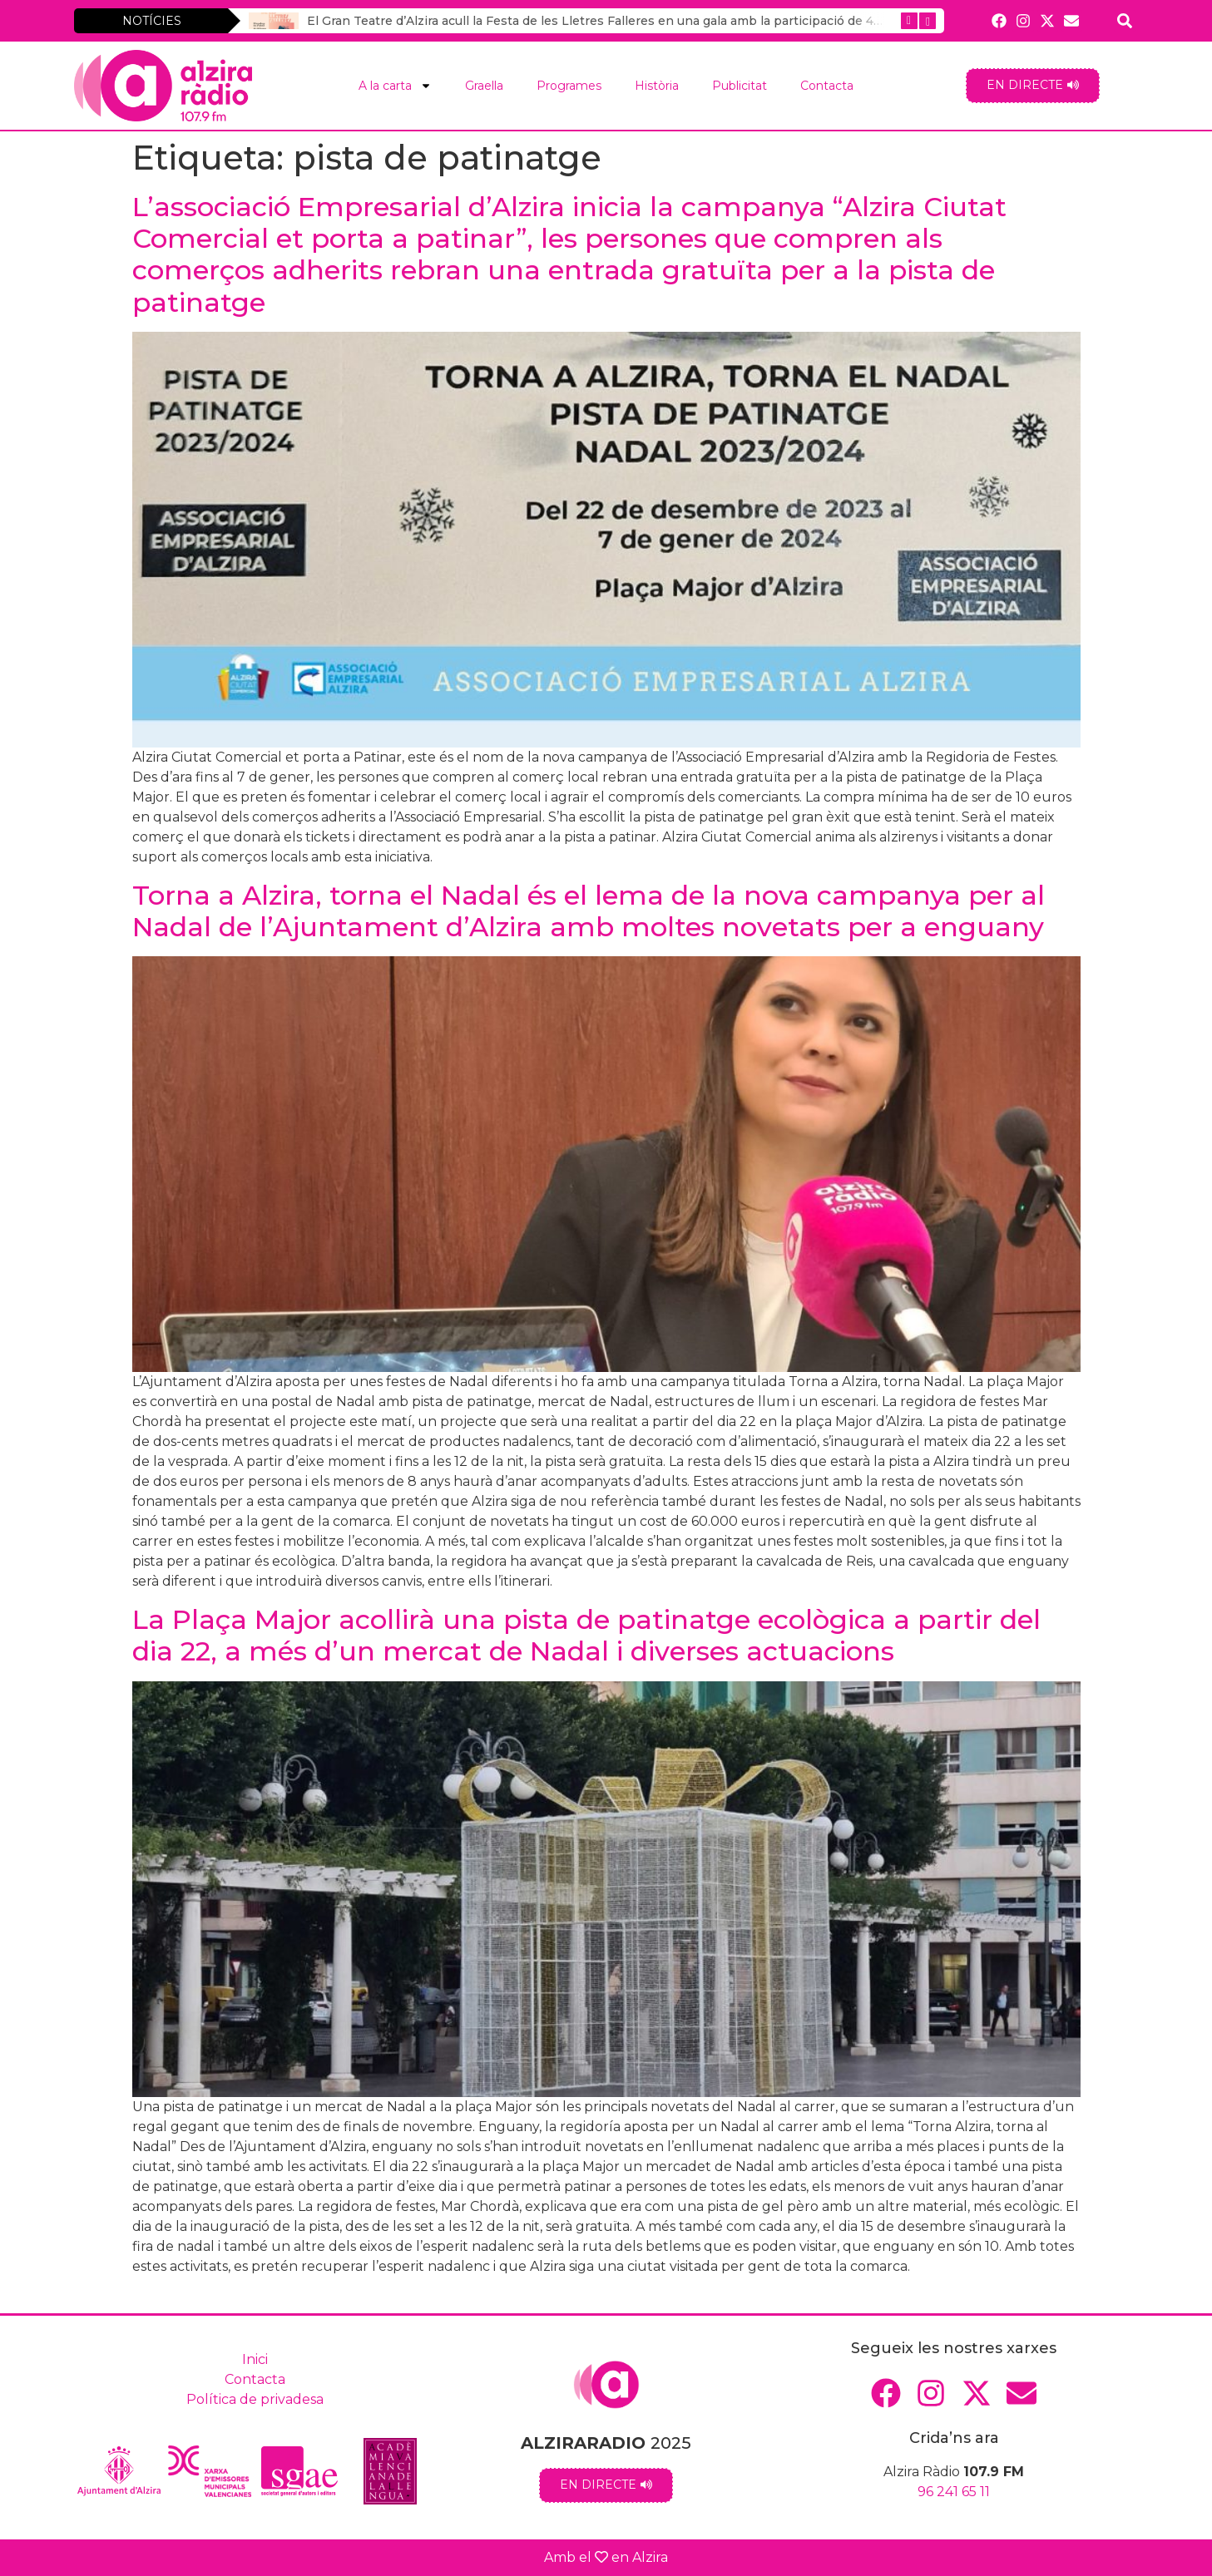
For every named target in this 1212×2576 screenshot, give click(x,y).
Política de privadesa (255, 2399)
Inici (255, 2359)
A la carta (395, 86)
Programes (569, 85)
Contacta (826, 85)
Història (657, 85)
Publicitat (739, 85)
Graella (484, 85)
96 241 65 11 (954, 2492)
